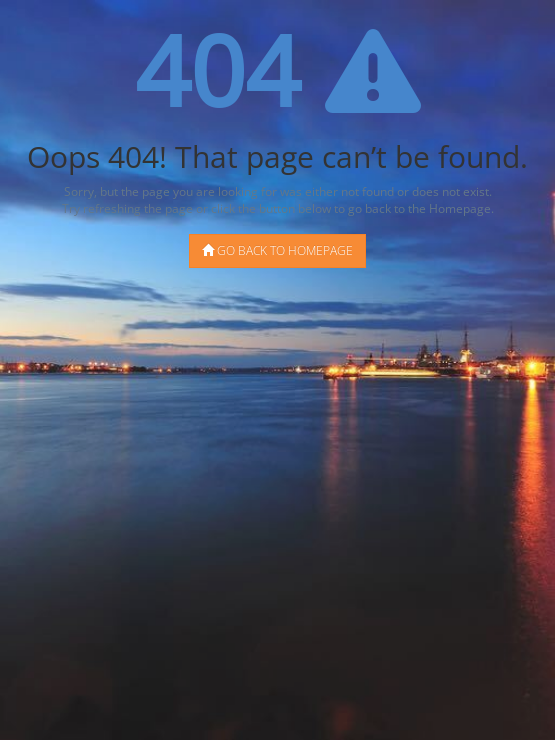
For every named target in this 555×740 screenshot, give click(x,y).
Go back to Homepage (277, 250)
